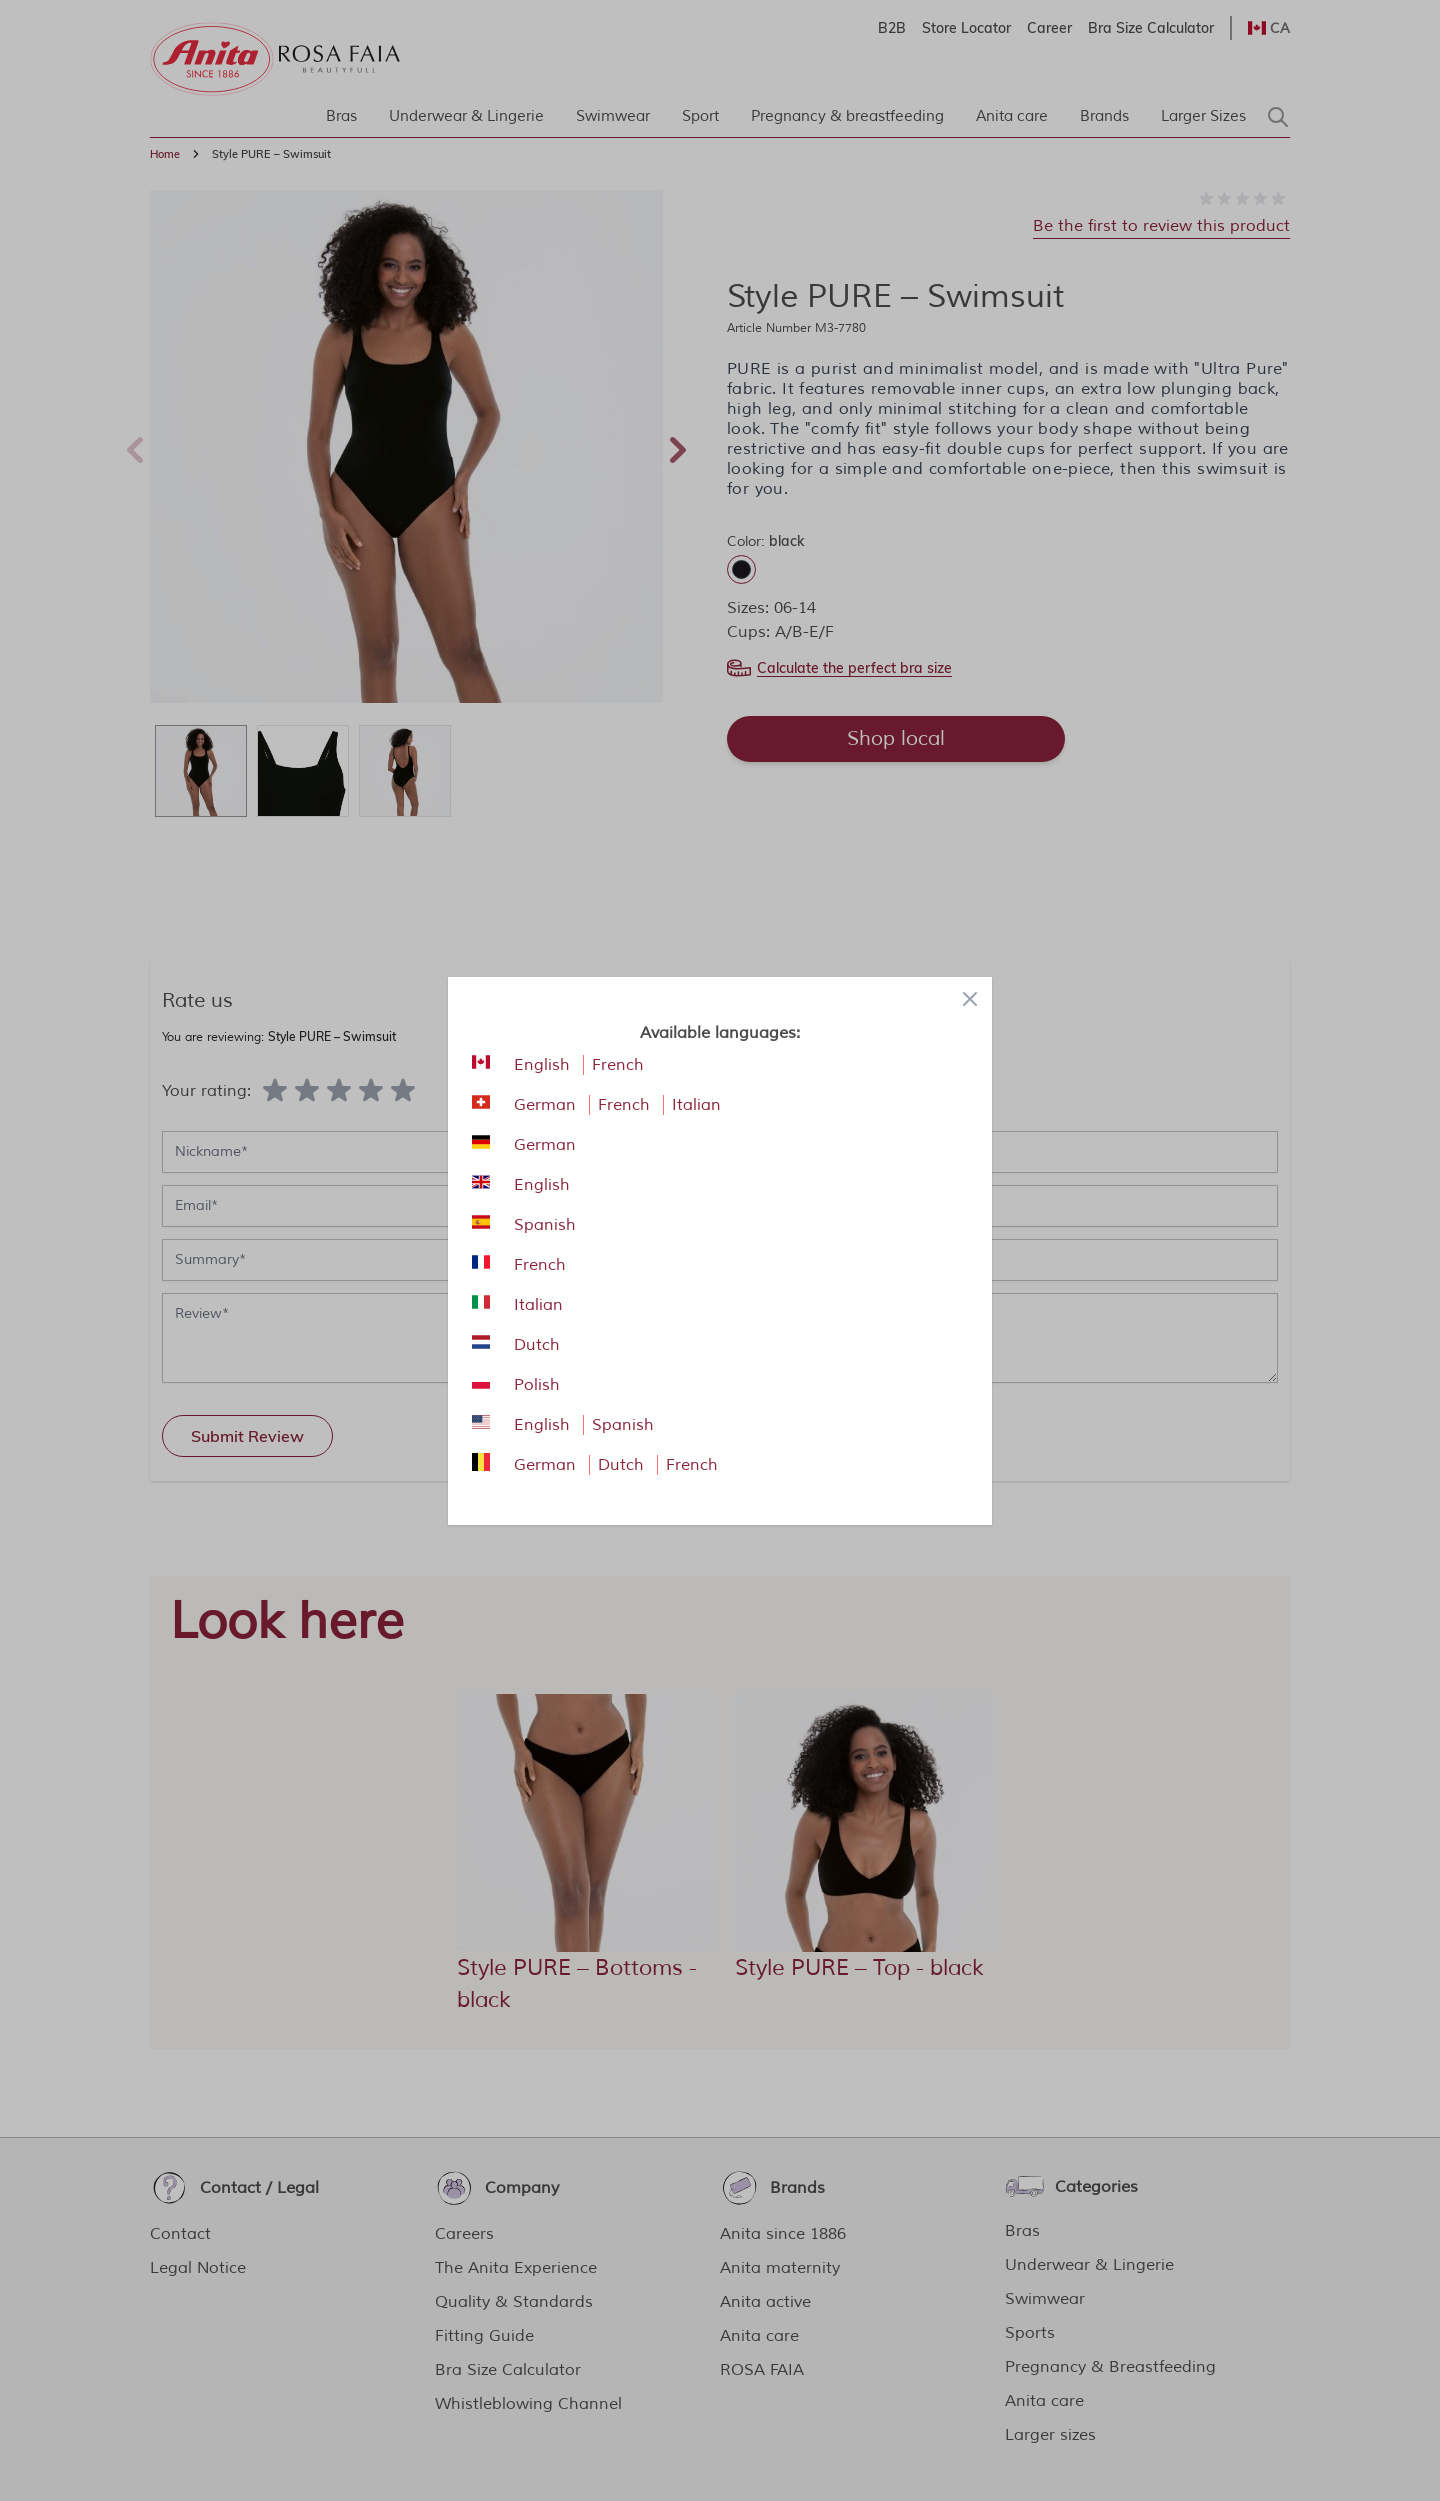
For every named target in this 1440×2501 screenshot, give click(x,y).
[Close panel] (970, 999)
